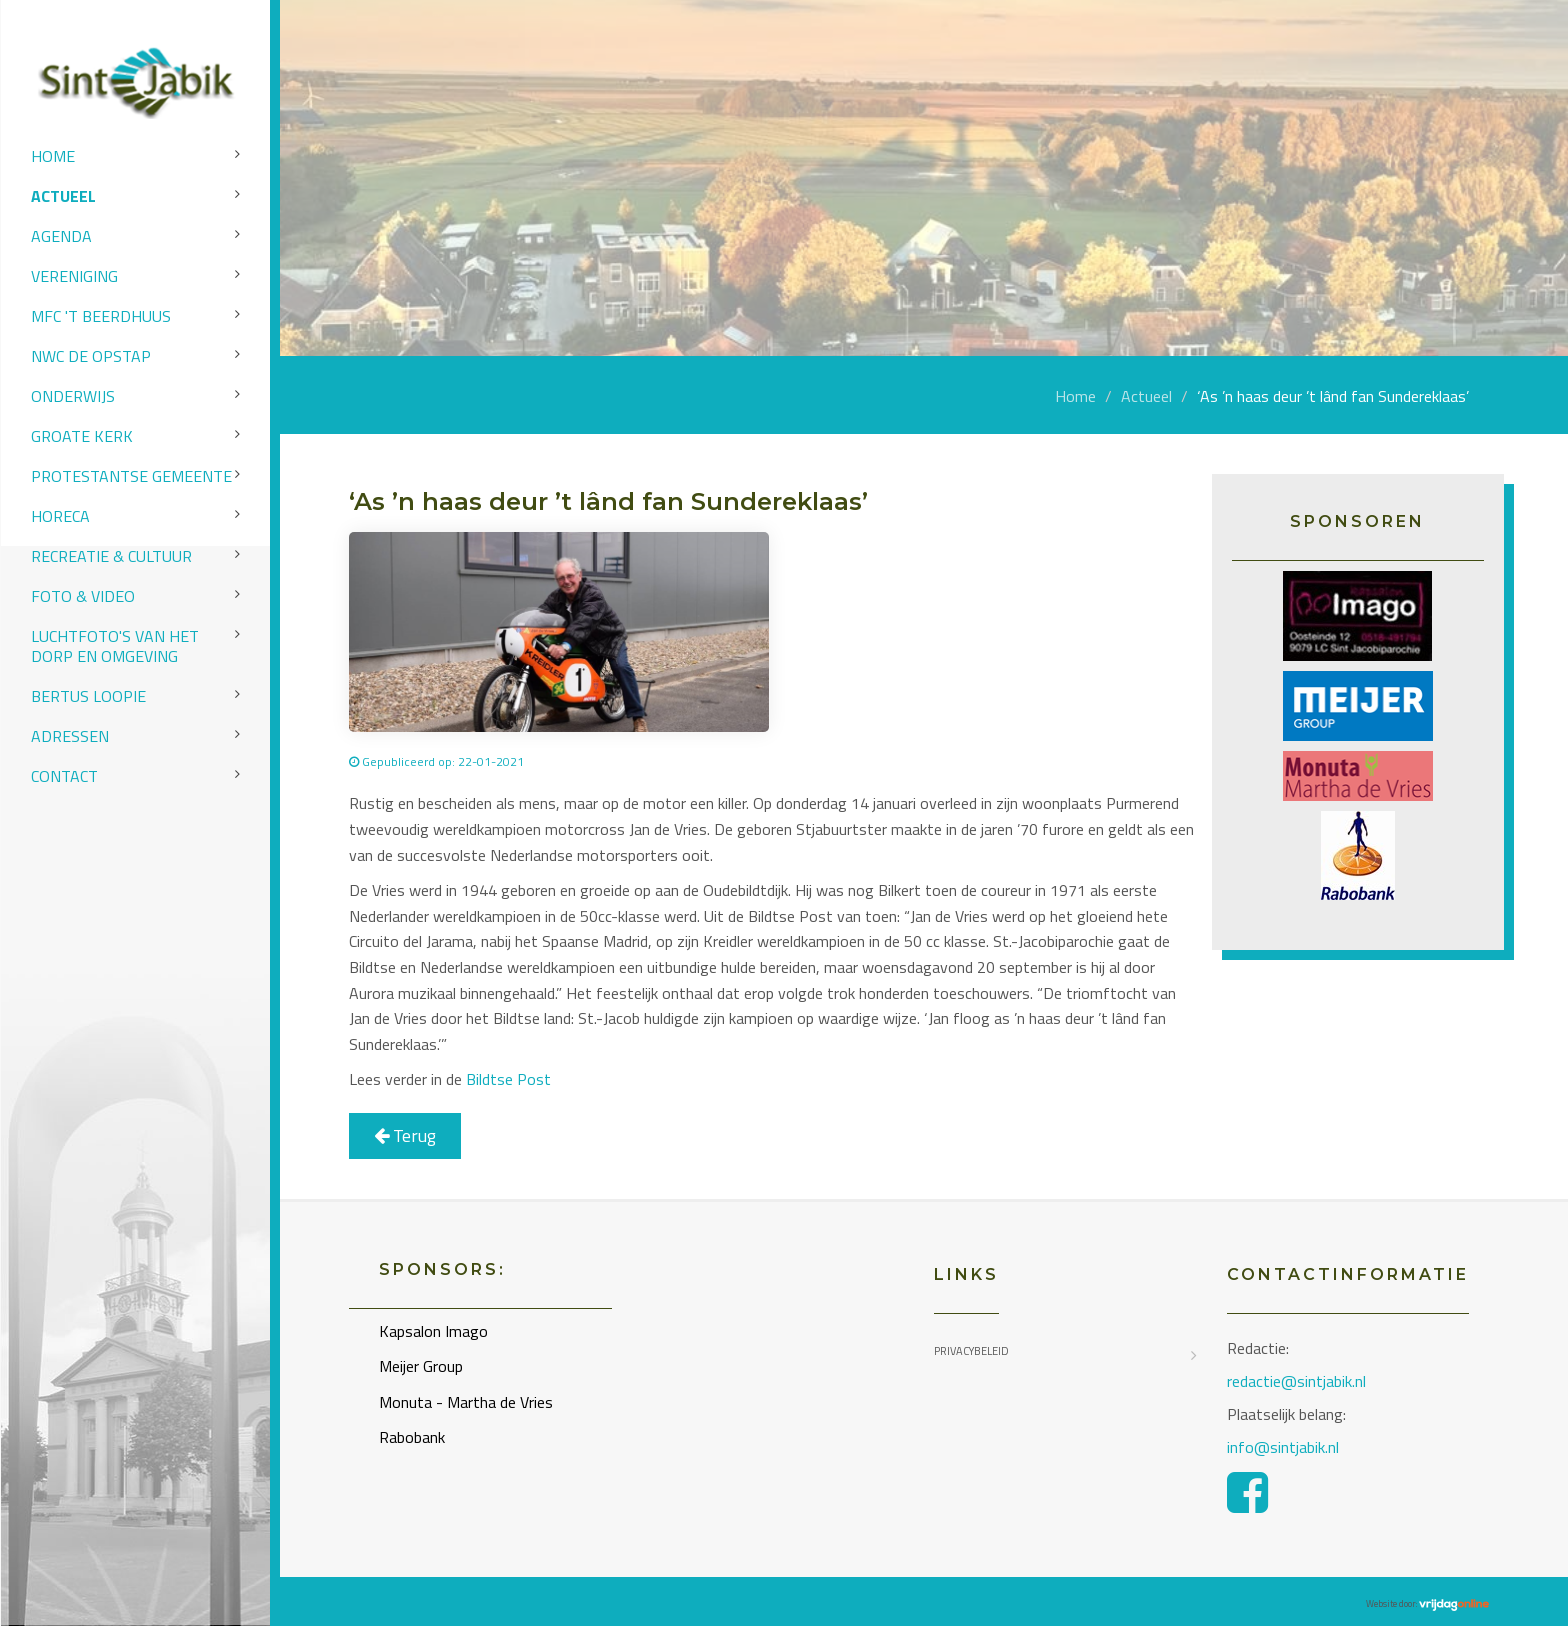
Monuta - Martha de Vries (466, 1402)
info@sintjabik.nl (1285, 1447)
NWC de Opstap (91, 356)
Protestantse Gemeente (131, 476)
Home (53, 156)
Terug (405, 1135)
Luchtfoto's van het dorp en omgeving (115, 646)
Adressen (70, 736)
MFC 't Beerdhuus (101, 316)
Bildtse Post (508, 1079)
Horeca (60, 516)
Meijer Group (421, 1366)
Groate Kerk (82, 436)
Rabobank (412, 1437)
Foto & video (83, 596)
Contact (64, 776)
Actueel (63, 196)
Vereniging (74, 276)
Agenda (61, 236)
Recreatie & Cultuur (111, 556)
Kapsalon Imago (433, 1331)
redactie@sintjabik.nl (1296, 1381)
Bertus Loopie (88, 696)
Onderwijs (73, 396)
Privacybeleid (971, 1351)
